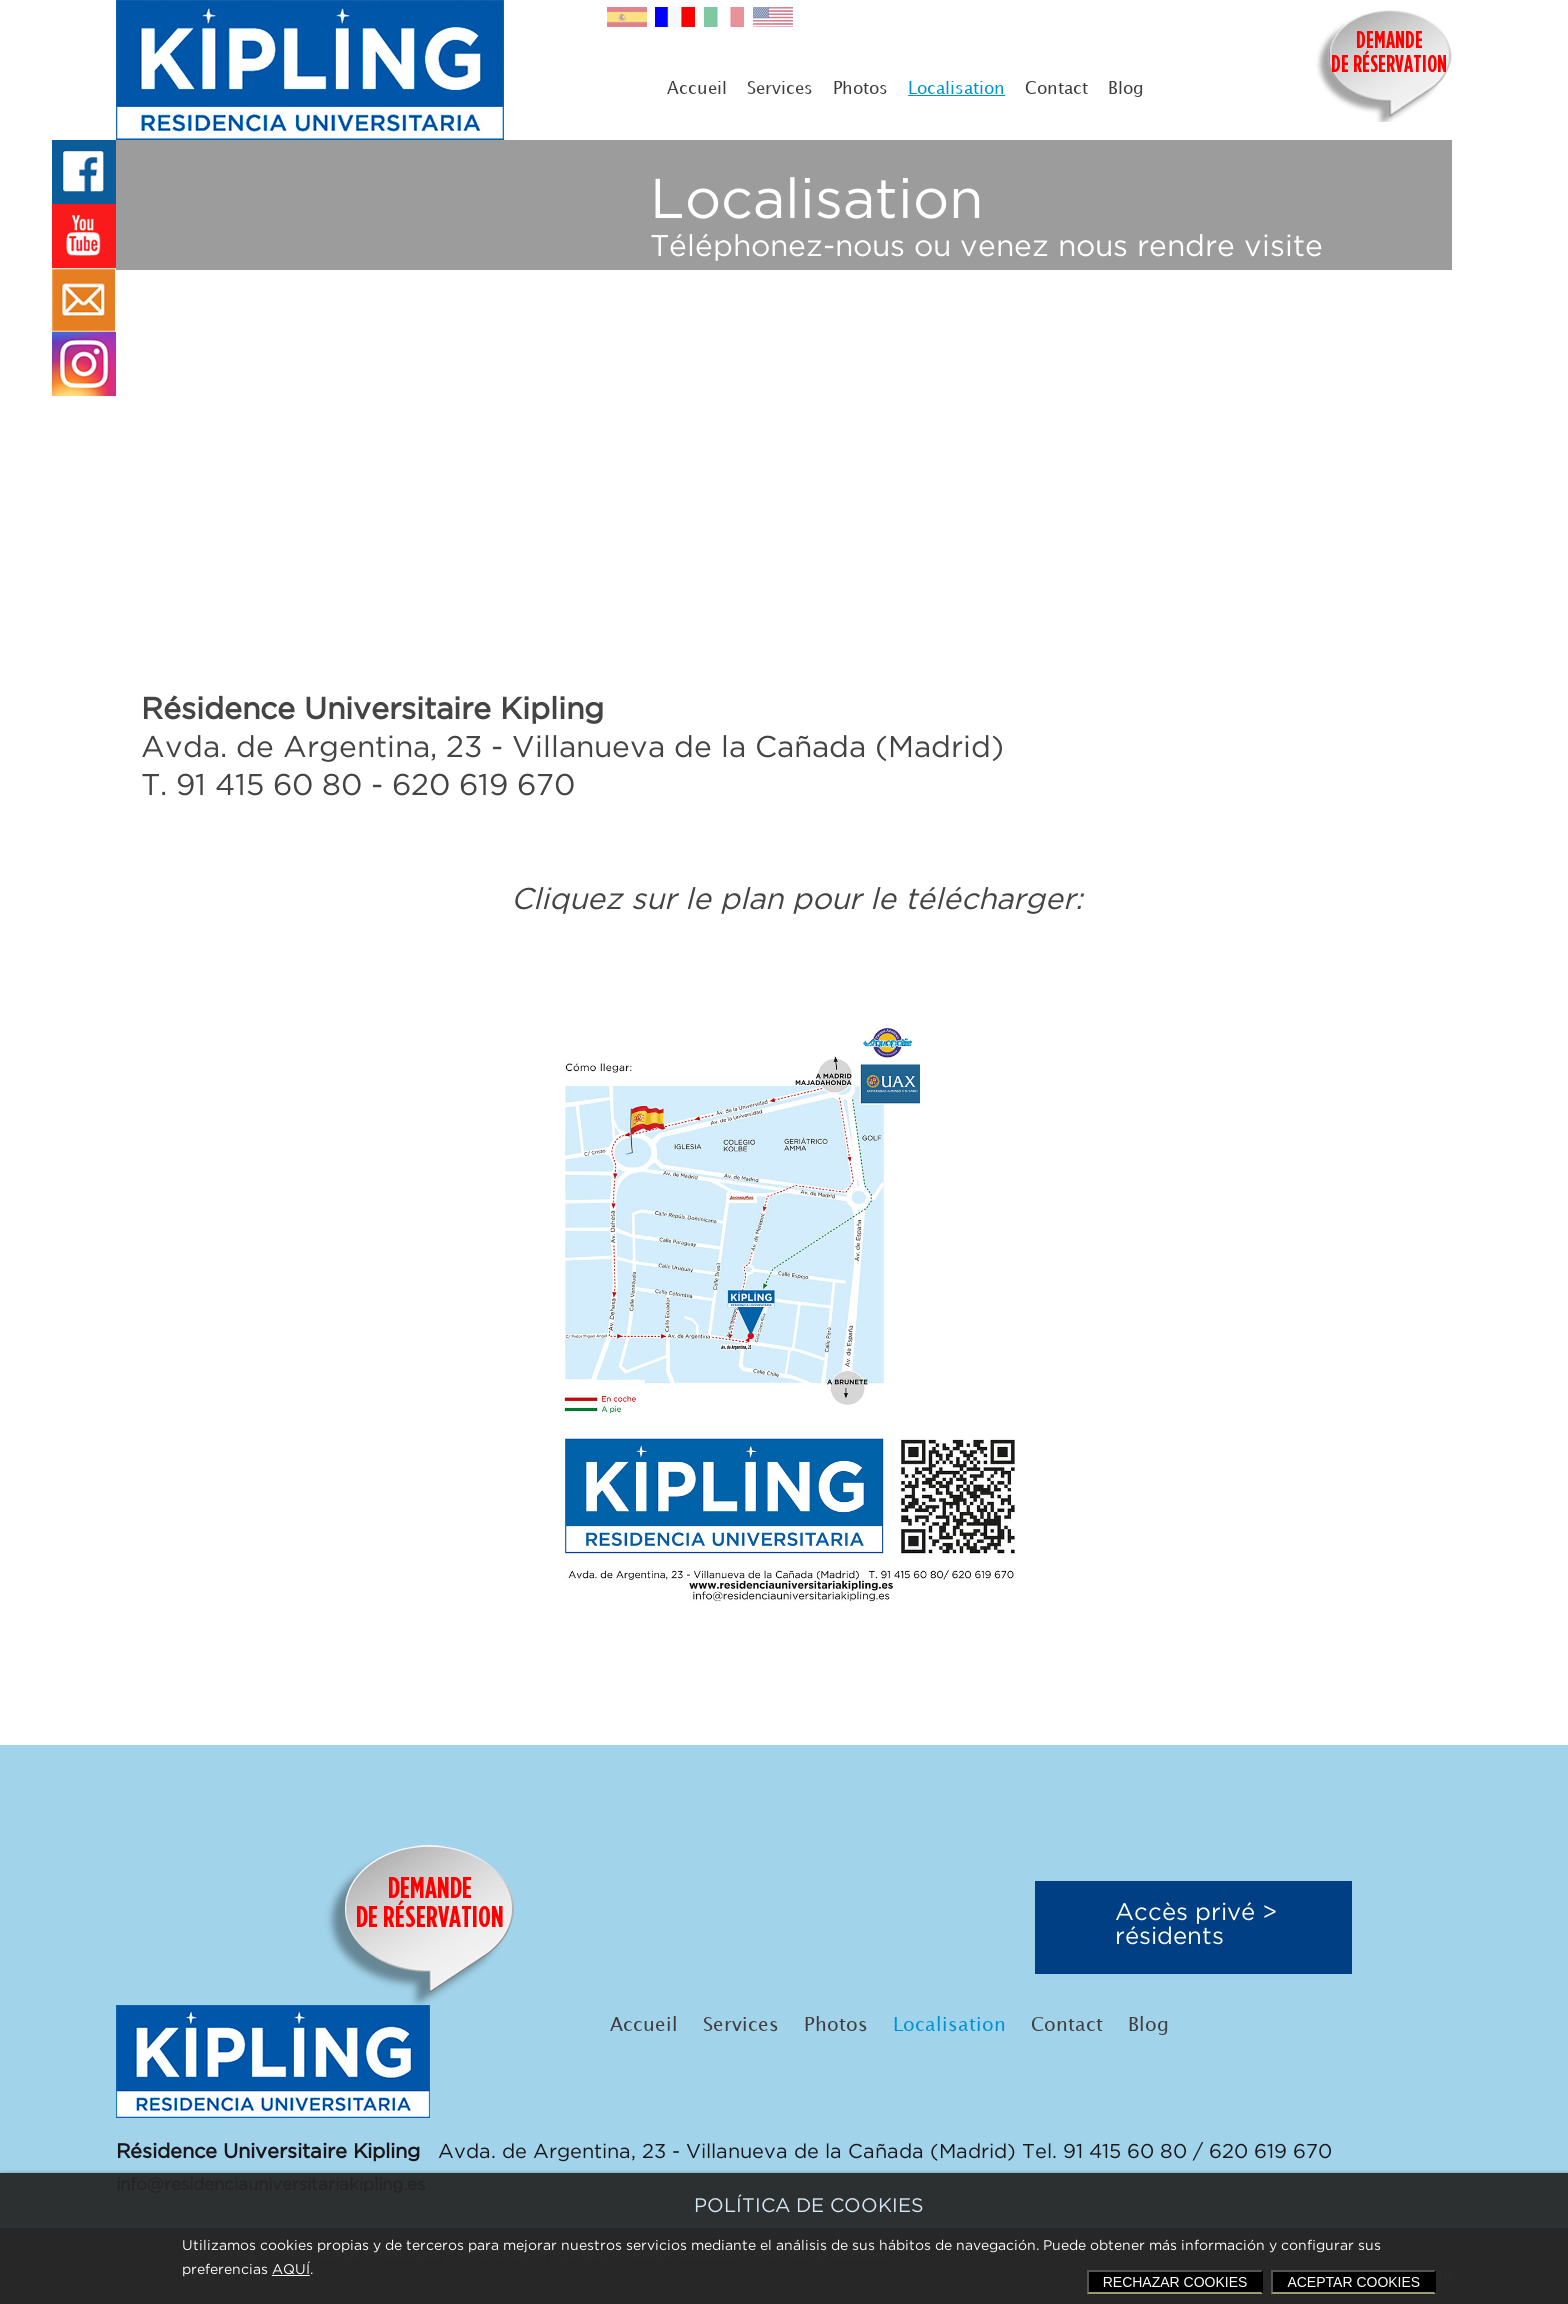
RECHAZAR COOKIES (1175, 2282)
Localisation (956, 89)
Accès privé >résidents (1196, 1925)
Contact (1056, 89)
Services (780, 89)
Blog (1126, 89)
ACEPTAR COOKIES (1353, 2282)
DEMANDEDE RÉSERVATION (1389, 53)
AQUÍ (291, 2270)
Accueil (697, 89)
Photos (860, 89)
